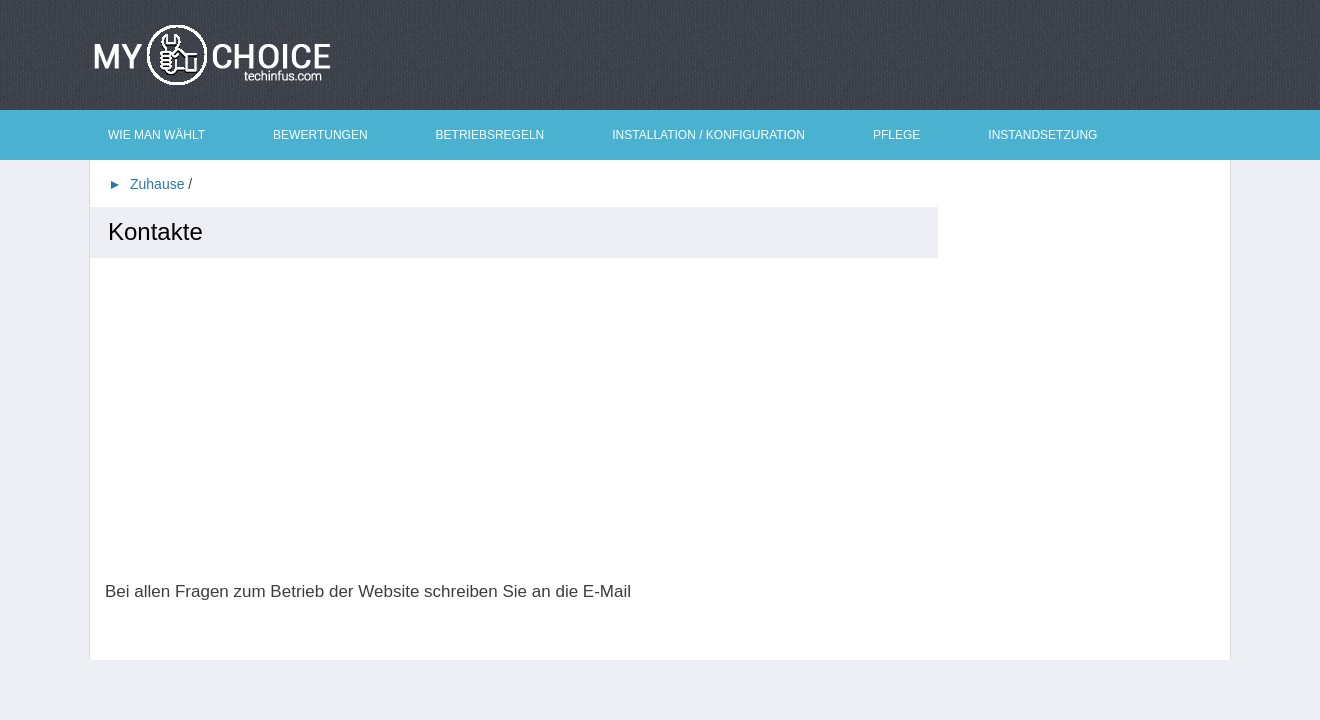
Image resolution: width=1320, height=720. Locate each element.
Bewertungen (320, 135)
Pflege (896, 135)
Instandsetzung (1042, 135)
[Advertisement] (521, 420)
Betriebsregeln (490, 135)
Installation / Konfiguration (708, 135)
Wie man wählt (156, 135)
